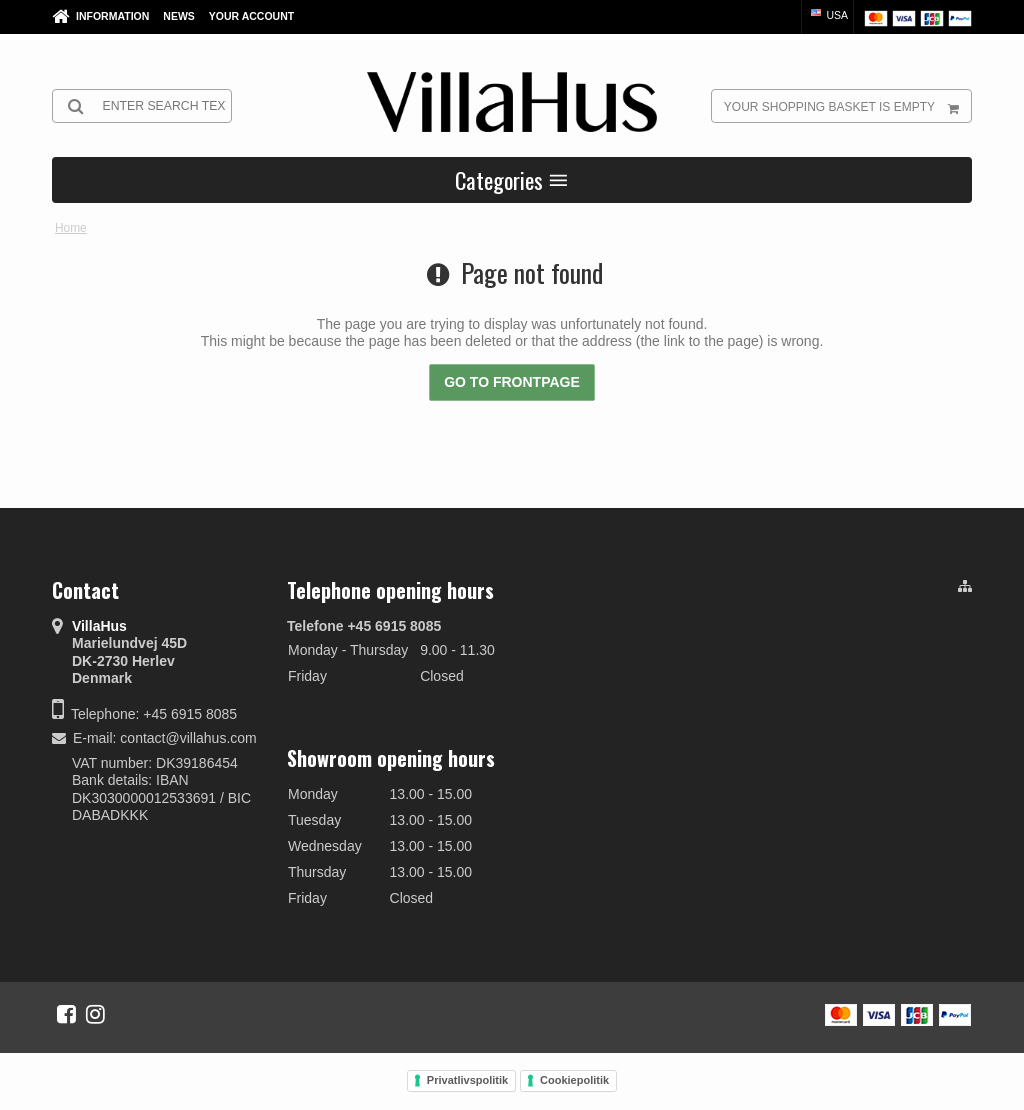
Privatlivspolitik (467, 1080)
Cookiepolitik (574, 1080)
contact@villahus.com (188, 738)
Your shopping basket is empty (847, 106)
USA (828, 15)
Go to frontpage (512, 382)
